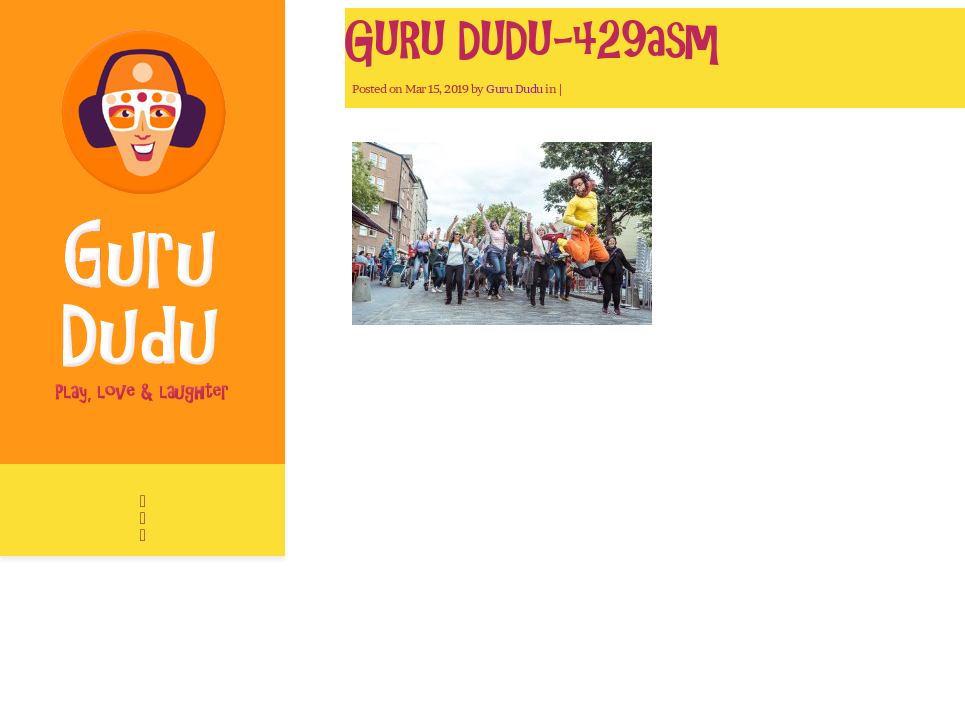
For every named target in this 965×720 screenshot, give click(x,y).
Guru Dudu (514, 88)
